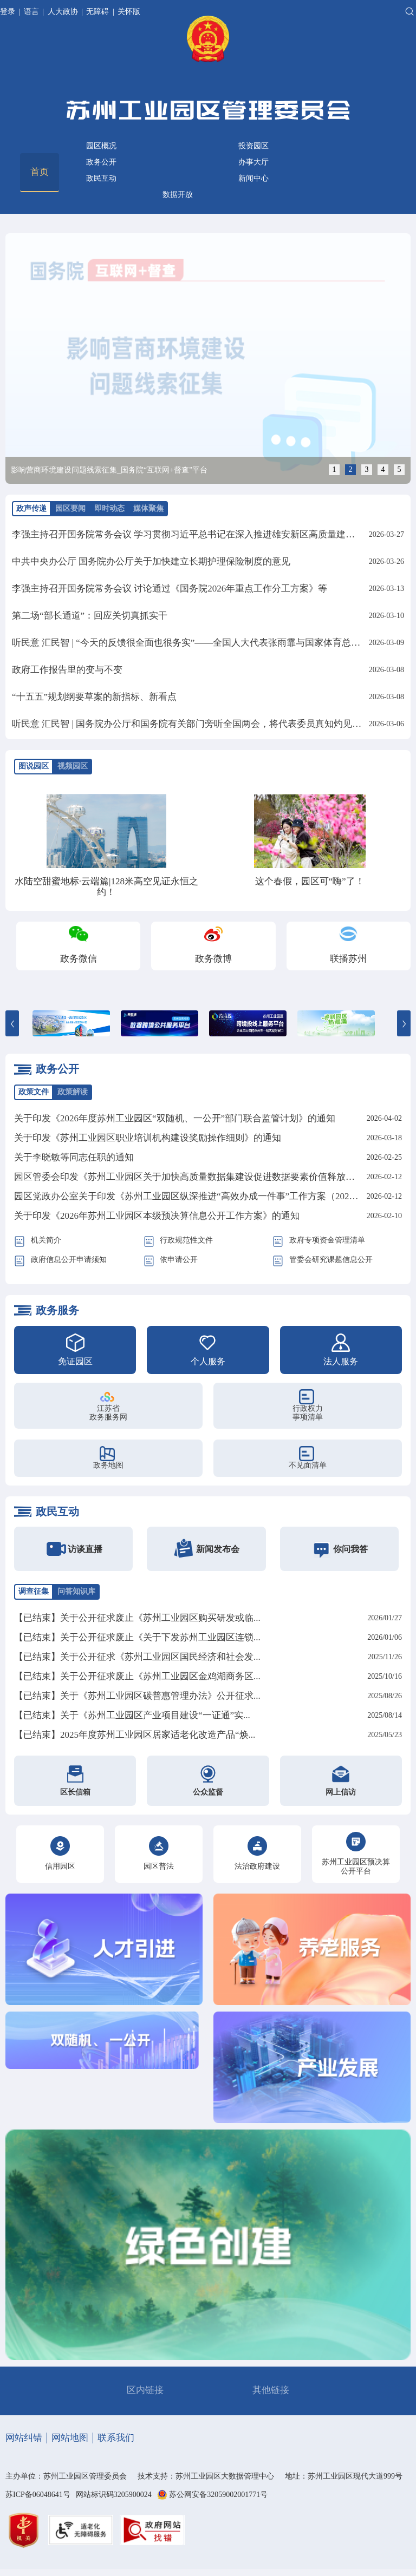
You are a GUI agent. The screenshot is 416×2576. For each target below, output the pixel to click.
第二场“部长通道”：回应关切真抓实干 (89, 615)
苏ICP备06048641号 (37, 2494)
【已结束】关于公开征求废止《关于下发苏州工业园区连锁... (137, 1637)
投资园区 (253, 146)
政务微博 (213, 959)
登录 (8, 12)
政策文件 (33, 1092)
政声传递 (31, 508)
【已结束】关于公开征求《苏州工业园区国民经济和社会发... (137, 1657)
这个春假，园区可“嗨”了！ (310, 881)
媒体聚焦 (148, 508)
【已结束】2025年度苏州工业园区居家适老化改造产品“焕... (134, 1735)
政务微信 (78, 959)
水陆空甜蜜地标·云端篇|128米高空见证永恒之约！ (106, 886)
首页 (39, 172)
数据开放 (177, 194)
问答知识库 (76, 1591)
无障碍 (97, 12)
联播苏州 (348, 959)
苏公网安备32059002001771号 (218, 2495)
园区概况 (101, 146)
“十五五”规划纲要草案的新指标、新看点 (94, 697)
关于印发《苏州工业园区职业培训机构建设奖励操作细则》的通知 (147, 1138)
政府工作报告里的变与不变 (67, 670)
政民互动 (101, 178)
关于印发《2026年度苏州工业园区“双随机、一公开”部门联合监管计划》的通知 (174, 1118)
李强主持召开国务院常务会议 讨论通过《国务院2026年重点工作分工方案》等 (169, 588)
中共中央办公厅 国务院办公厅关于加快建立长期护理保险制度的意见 (151, 561)
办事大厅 (253, 162)
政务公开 (101, 162)
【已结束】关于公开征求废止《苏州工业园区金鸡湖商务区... (137, 1676)
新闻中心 (253, 178)
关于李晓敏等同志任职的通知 (74, 1157)
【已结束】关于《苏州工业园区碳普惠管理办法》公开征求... (137, 1696)
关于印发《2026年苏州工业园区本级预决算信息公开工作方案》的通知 (157, 1216)
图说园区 (33, 766)
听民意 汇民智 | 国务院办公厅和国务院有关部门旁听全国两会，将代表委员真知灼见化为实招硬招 (209, 724)
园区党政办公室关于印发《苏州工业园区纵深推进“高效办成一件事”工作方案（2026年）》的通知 (211, 1196)
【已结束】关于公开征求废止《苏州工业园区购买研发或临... (137, 1618)
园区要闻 (70, 508)
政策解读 (72, 1092)
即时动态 (109, 508)
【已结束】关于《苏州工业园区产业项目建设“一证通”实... (132, 1715)
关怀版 (129, 12)
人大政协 (63, 12)
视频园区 (72, 766)
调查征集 (33, 1591)
